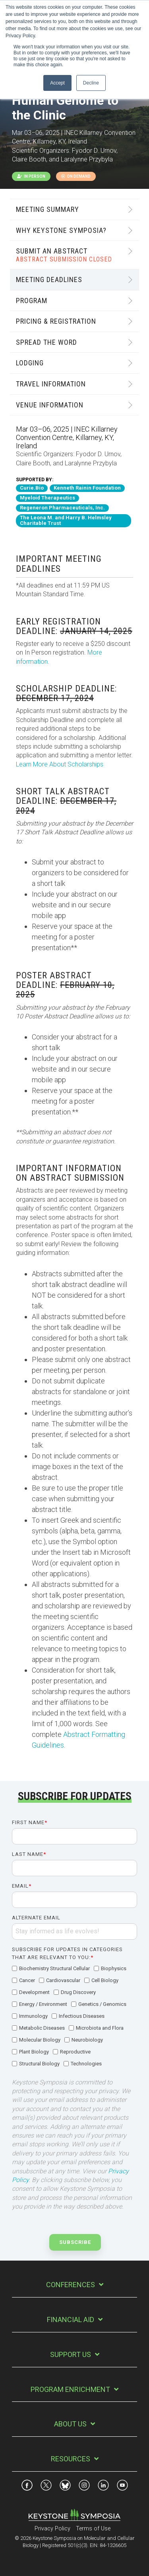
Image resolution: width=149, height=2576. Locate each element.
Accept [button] (57, 83)
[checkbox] (74, 2016)
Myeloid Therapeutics (47, 498)
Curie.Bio (32, 488)
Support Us (70, 2354)
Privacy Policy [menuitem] (52, 2528)
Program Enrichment (70, 2389)
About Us (70, 2424)
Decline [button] (91, 83)
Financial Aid (70, 2319)
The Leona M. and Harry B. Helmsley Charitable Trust (66, 520)
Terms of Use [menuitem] (93, 2528)
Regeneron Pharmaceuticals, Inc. (62, 508)
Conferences (70, 2284)
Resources (70, 2459)
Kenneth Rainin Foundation (87, 488)
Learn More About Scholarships (59, 764)
